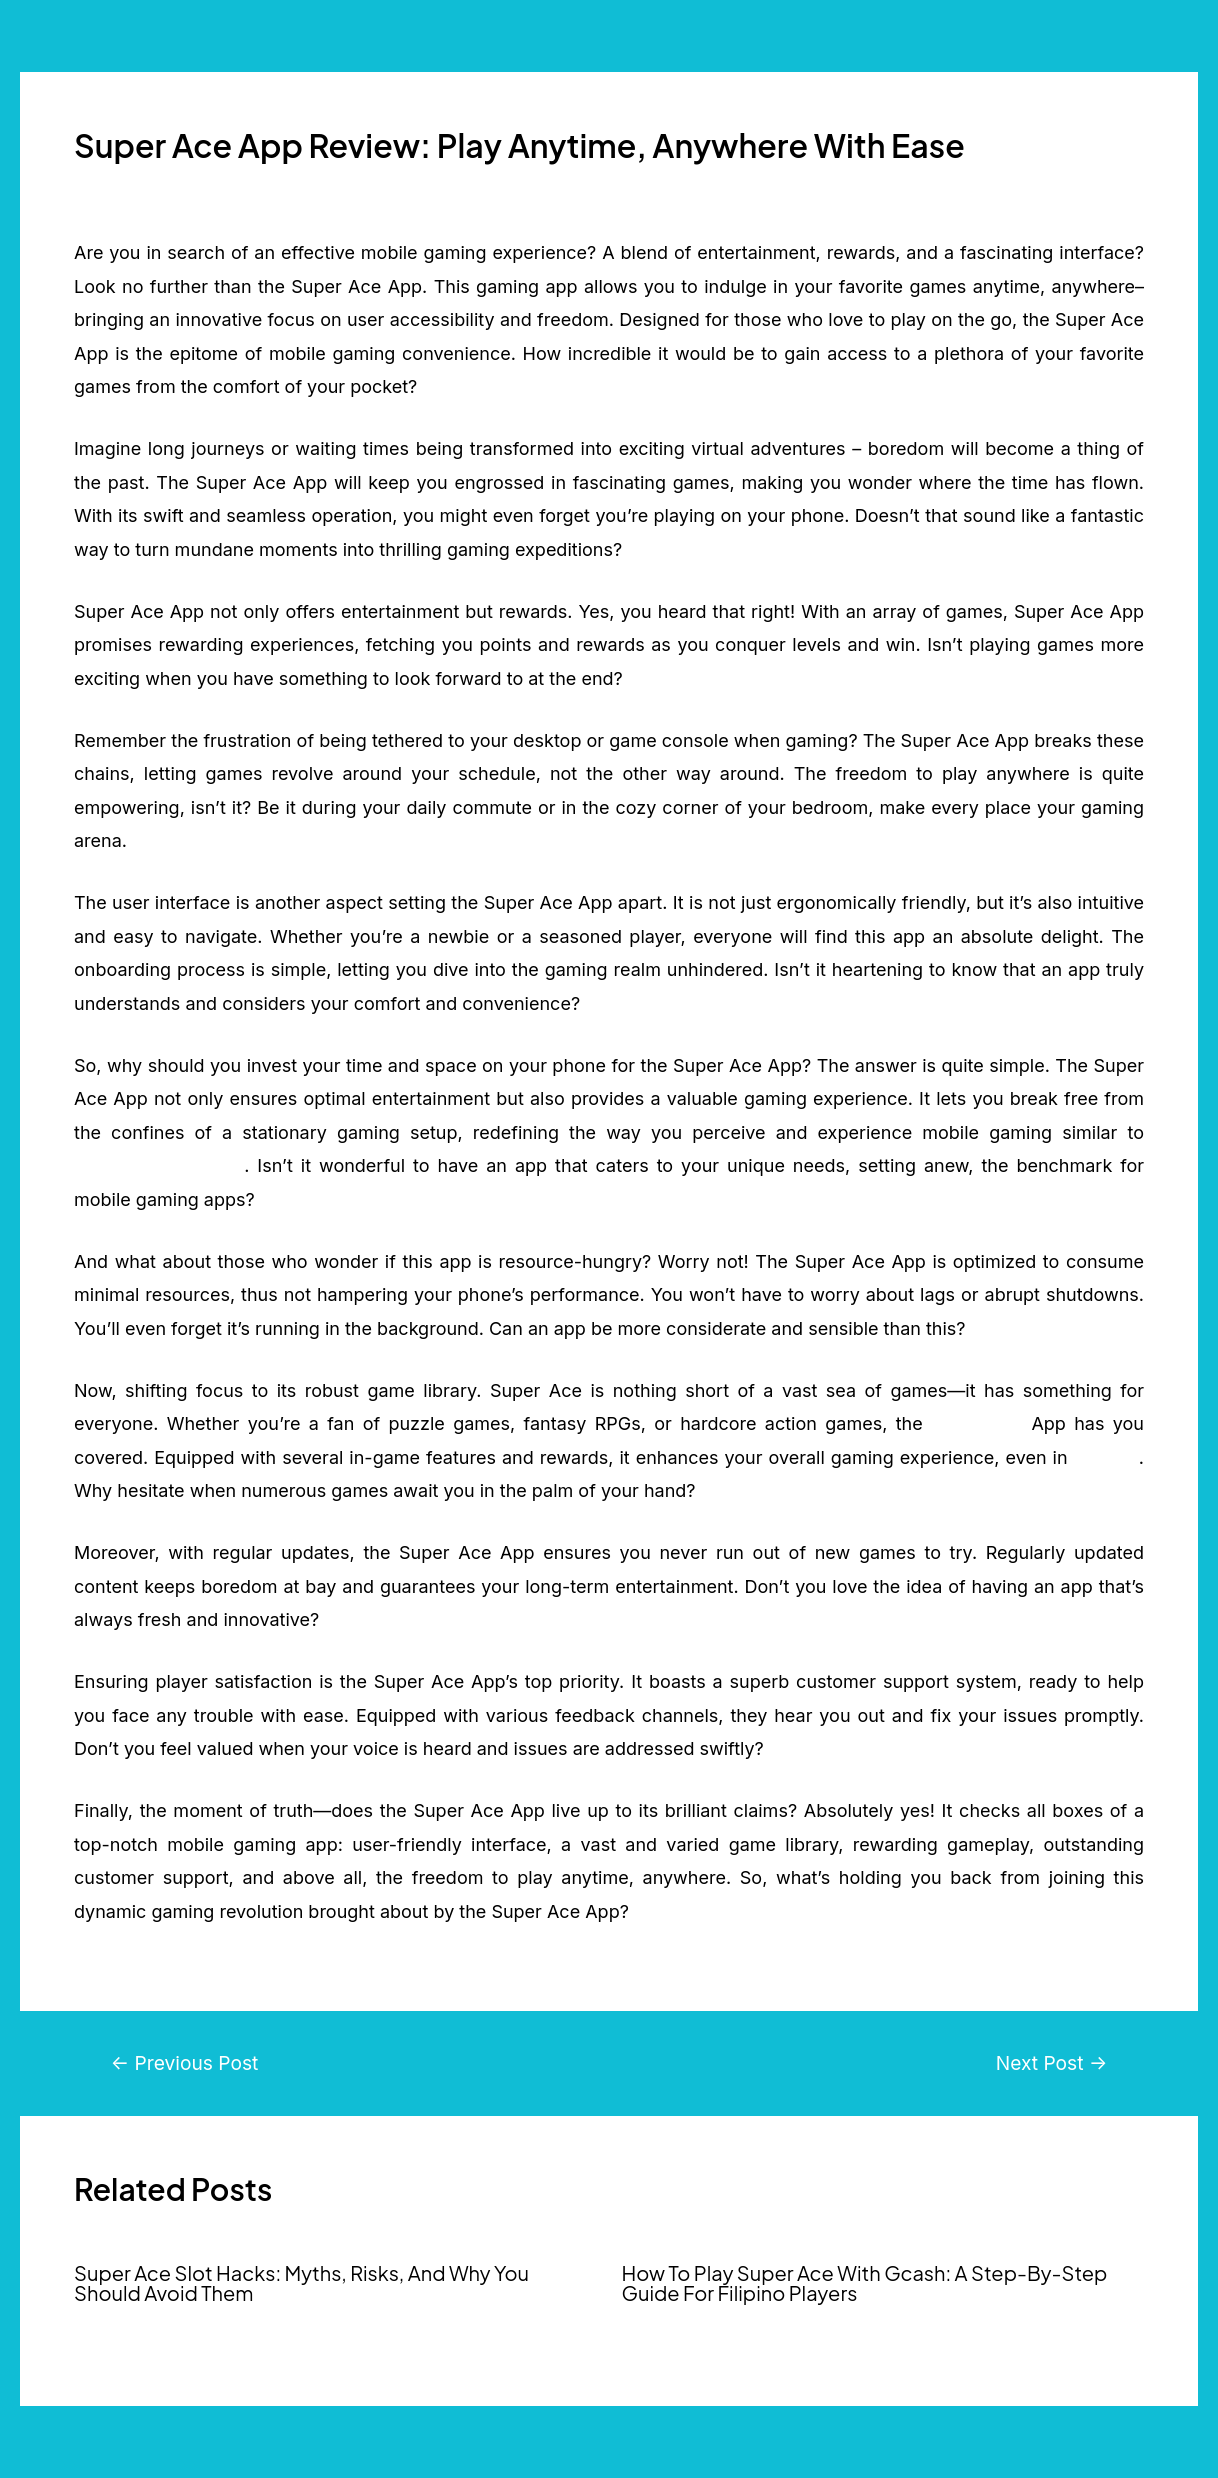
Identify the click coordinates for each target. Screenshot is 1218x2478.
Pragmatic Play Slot (159, 1165)
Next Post (1052, 2063)
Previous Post (185, 2063)
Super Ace (977, 1423)
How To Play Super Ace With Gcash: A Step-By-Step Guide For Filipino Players (865, 2282)
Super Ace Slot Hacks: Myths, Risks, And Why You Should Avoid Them (301, 2282)
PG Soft (1106, 1457)
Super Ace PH (120, 2322)
